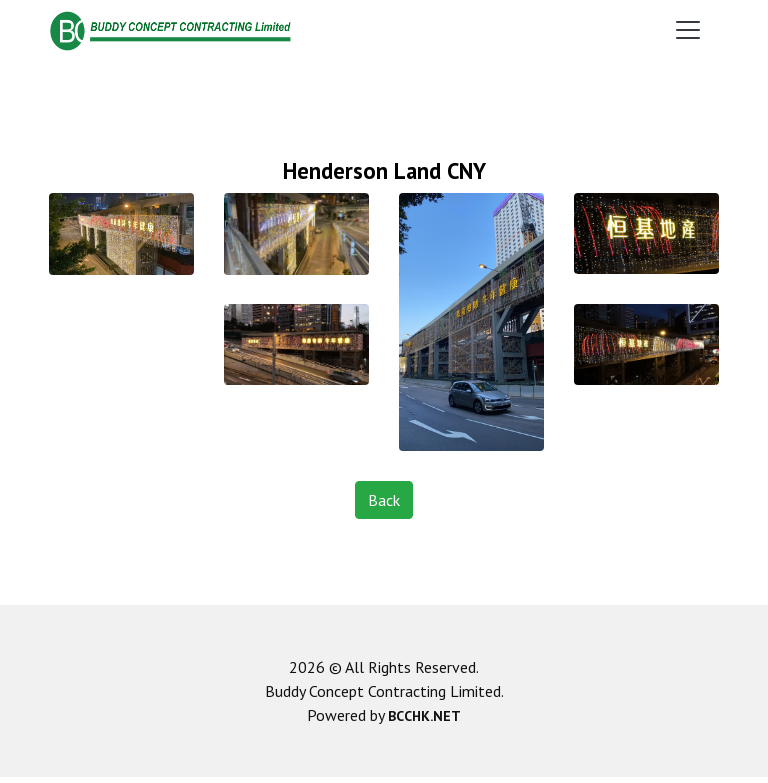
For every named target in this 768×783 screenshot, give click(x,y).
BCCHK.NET (424, 716)
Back (384, 500)
